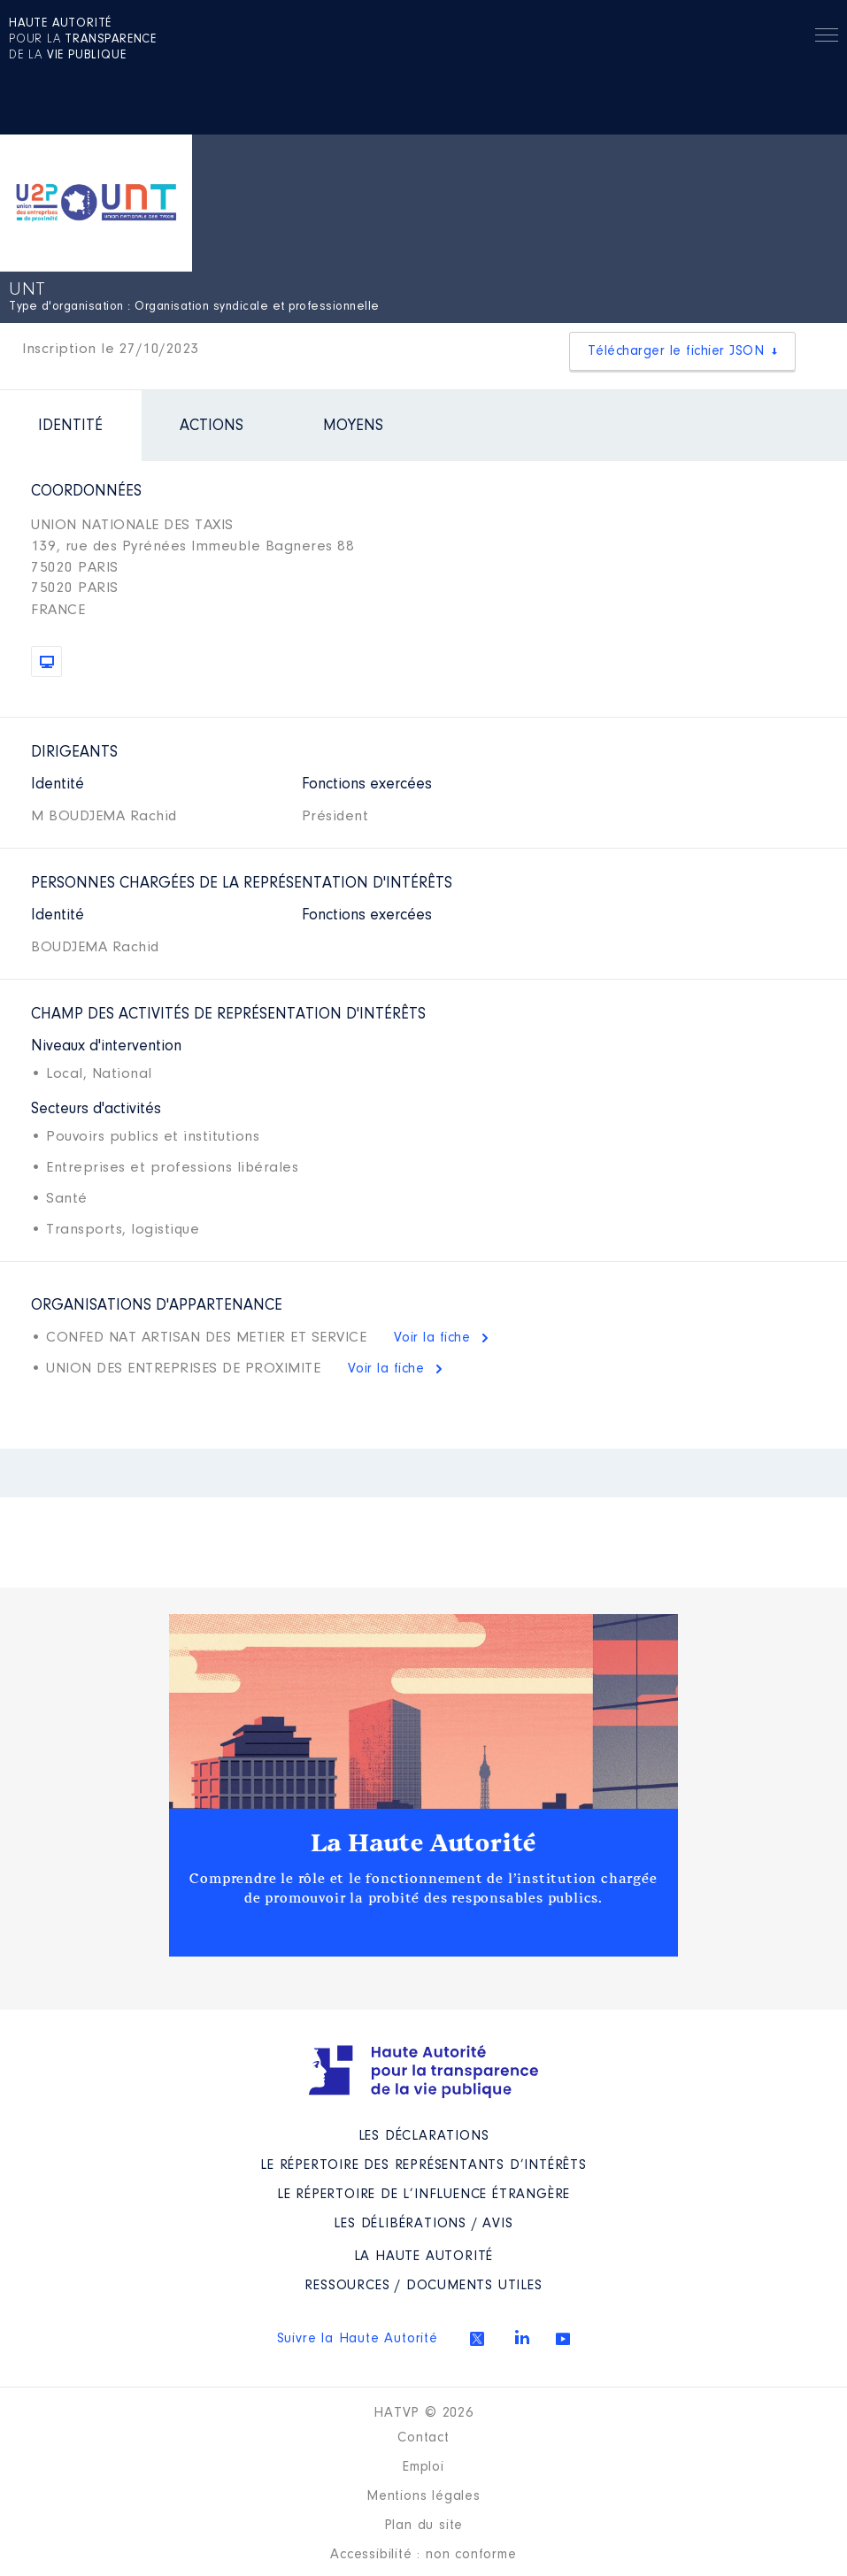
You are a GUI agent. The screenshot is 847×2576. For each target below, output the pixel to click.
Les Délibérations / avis (423, 2224)
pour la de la (83, 40)
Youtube (563, 2339)
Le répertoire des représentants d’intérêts (423, 2165)
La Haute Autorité (424, 1843)
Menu (826, 38)
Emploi (423, 2467)
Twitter (477, 2339)
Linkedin (522, 2337)
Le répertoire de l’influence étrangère (423, 2195)
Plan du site (424, 2525)
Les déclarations (423, 2136)
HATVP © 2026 (423, 2413)
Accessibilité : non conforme (423, 2555)
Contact (423, 2438)
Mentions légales (423, 2496)
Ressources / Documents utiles (423, 2286)
